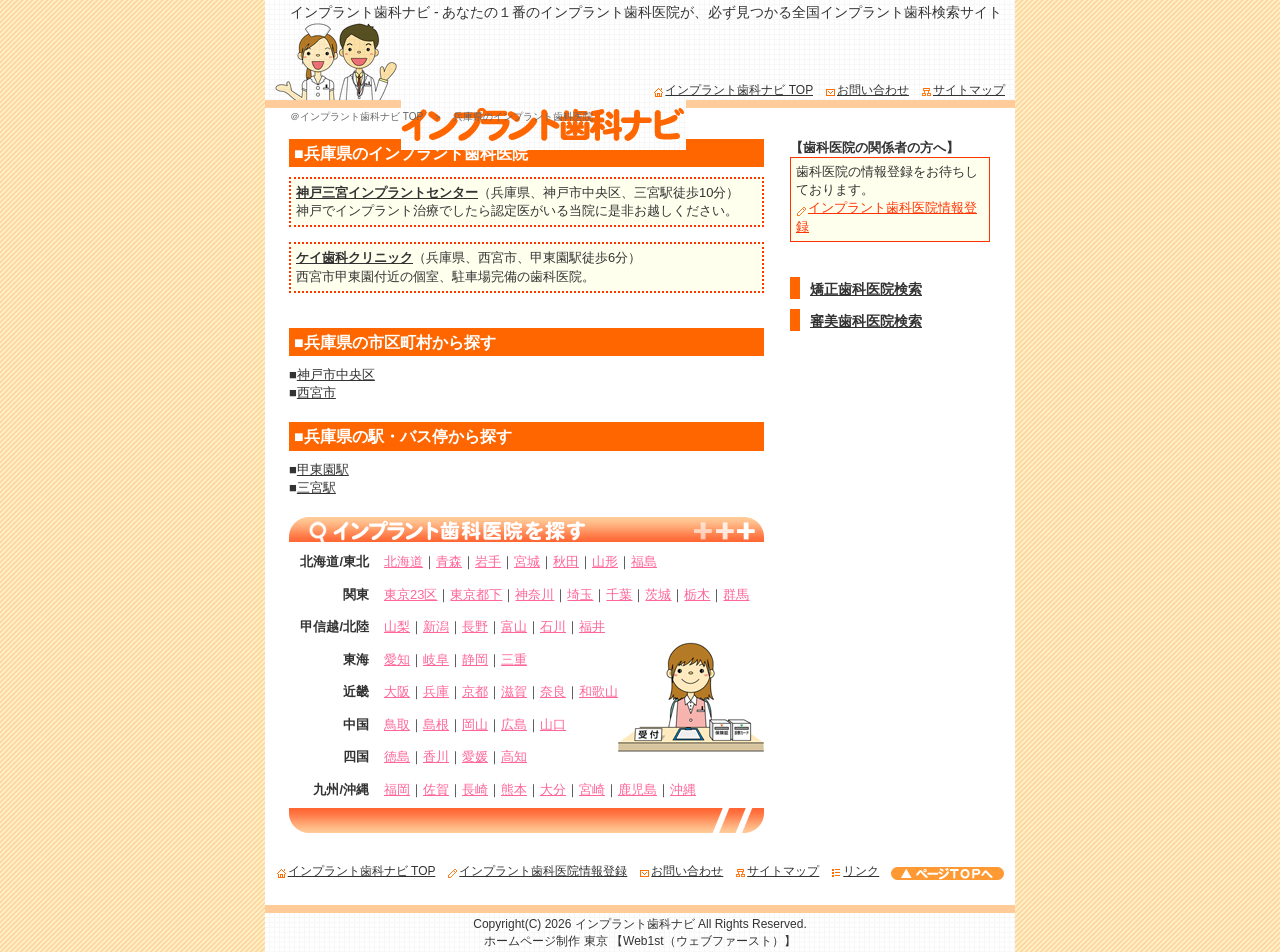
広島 (514, 724)
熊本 (514, 789)
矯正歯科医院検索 (866, 289)
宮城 (527, 561)
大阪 (397, 691)
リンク (855, 871)
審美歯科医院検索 (866, 321)
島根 (436, 724)
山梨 (397, 626)
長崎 (475, 789)
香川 (436, 756)
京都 (475, 691)
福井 (592, 626)
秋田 (566, 561)
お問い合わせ (867, 90)
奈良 (553, 691)
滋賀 (514, 691)
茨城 (658, 594)
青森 (449, 561)
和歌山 (598, 691)
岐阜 (436, 659)
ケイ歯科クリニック (354, 257)
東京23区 (410, 594)
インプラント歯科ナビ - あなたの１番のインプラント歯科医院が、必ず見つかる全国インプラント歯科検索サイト (646, 12)
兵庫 (436, 691)
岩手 (488, 561)
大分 (553, 789)
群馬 (736, 594)
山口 (553, 724)
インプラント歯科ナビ (635, 924)
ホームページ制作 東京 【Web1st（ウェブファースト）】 (639, 941)
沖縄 (683, 789)
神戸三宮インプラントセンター (387, 192)
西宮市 (497, 257)
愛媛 (475, 756)
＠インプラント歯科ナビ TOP (356, 116)
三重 (514, 659)
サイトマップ (963, 90)
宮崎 (592, 789)
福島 (644, 561)
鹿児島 (637, 789)
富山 (514, 626)
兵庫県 (510, 192)
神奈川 (534, 594)
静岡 (475, 659)
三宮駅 (653, 192)
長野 (475, 626)
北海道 (403, 561)
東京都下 (476, 594)
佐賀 (436, 789)
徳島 (397, 756)
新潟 (436, 626)
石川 (553, 626)
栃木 (697, 594)
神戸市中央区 (582, 192)
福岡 (397, 789)
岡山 (475, 724)
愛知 (397, 659)
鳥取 (397, 724)
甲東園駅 (556, 257)
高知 (514, 756)
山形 (605, 561)
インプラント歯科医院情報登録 (537, 871)
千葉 (619, 594)
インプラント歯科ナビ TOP (733, 90)
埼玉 (580, 594)
